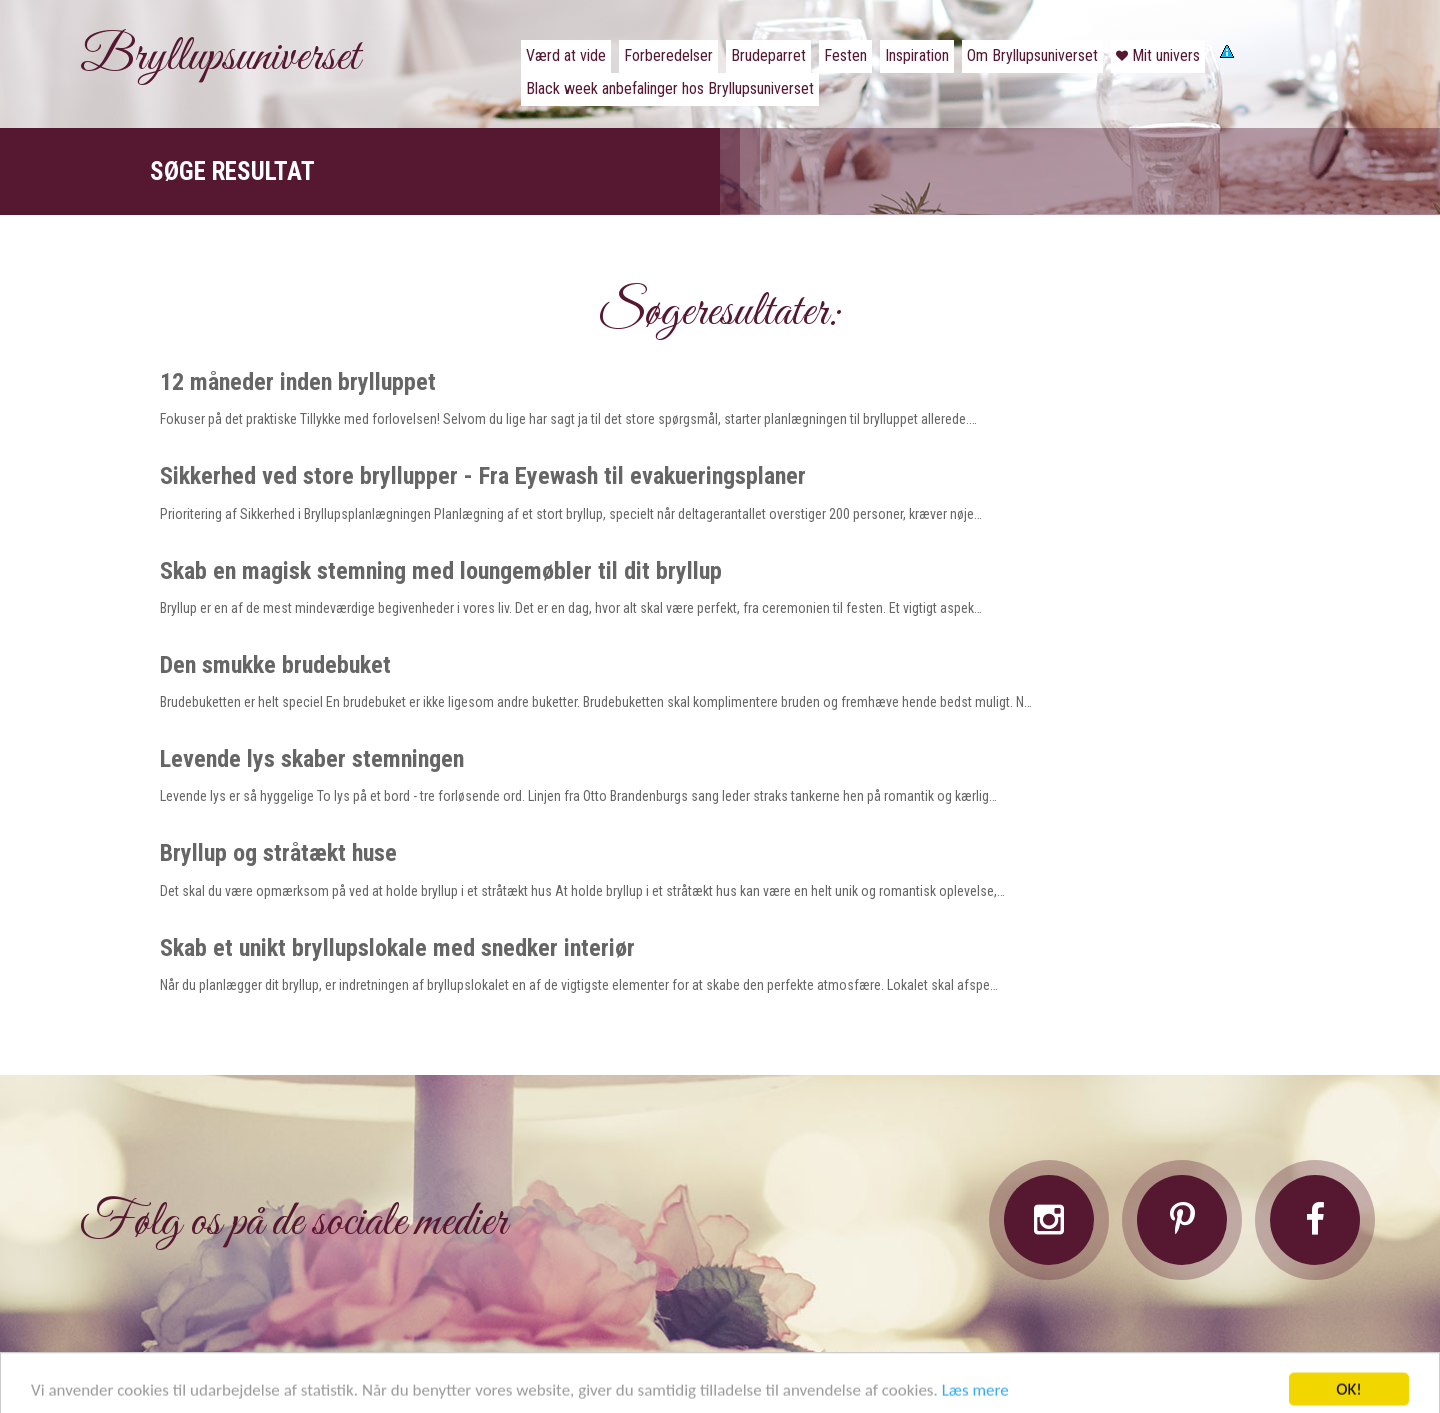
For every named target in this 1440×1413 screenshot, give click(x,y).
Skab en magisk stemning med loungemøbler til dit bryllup (441, 571)
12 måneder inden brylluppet (298, 382)
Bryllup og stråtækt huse (278, 853)
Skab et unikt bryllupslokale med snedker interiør (397, 948)
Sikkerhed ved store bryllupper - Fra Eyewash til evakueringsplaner (483, 476)
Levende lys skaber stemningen (312, 759)
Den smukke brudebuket (275, 665)
